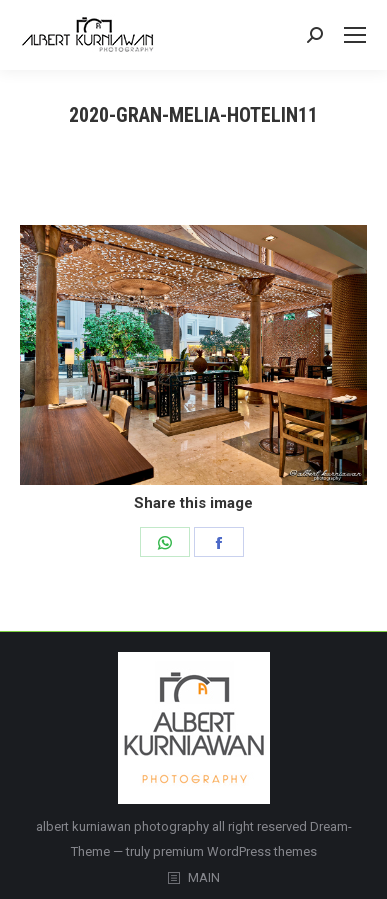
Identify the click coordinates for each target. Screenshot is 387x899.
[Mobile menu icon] (355, 35)
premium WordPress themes (235, 851)
